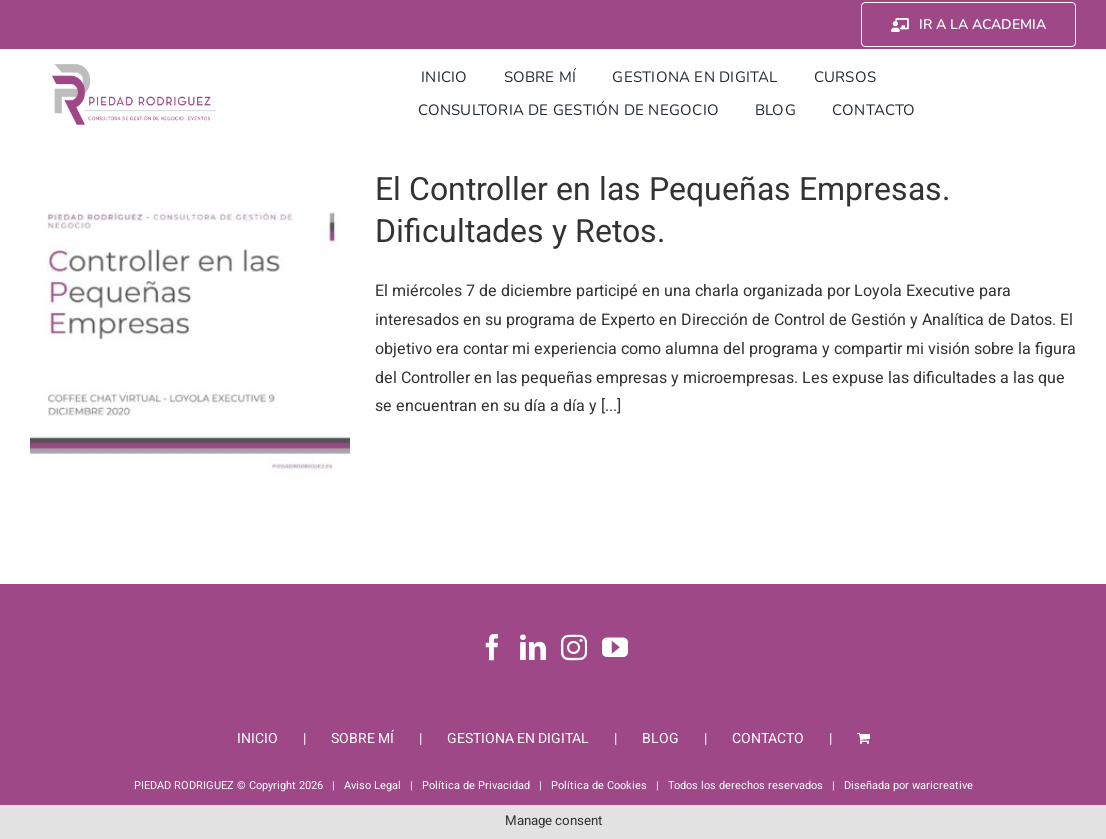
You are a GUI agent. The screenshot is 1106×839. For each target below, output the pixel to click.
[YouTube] (615, 647)
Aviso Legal (372, 785)
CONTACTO (768, 738)
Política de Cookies (599, 785)
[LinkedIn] (533, 647)
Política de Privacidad (476, 785)
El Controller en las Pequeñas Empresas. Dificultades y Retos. (662, 210)
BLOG (660, 738)
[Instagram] (574, 647)
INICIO (257, 738)
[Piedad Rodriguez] (134, 69)
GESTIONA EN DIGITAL (518, 738)
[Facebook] (492, 647)
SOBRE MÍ (362, 738)
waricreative (942, 785)
